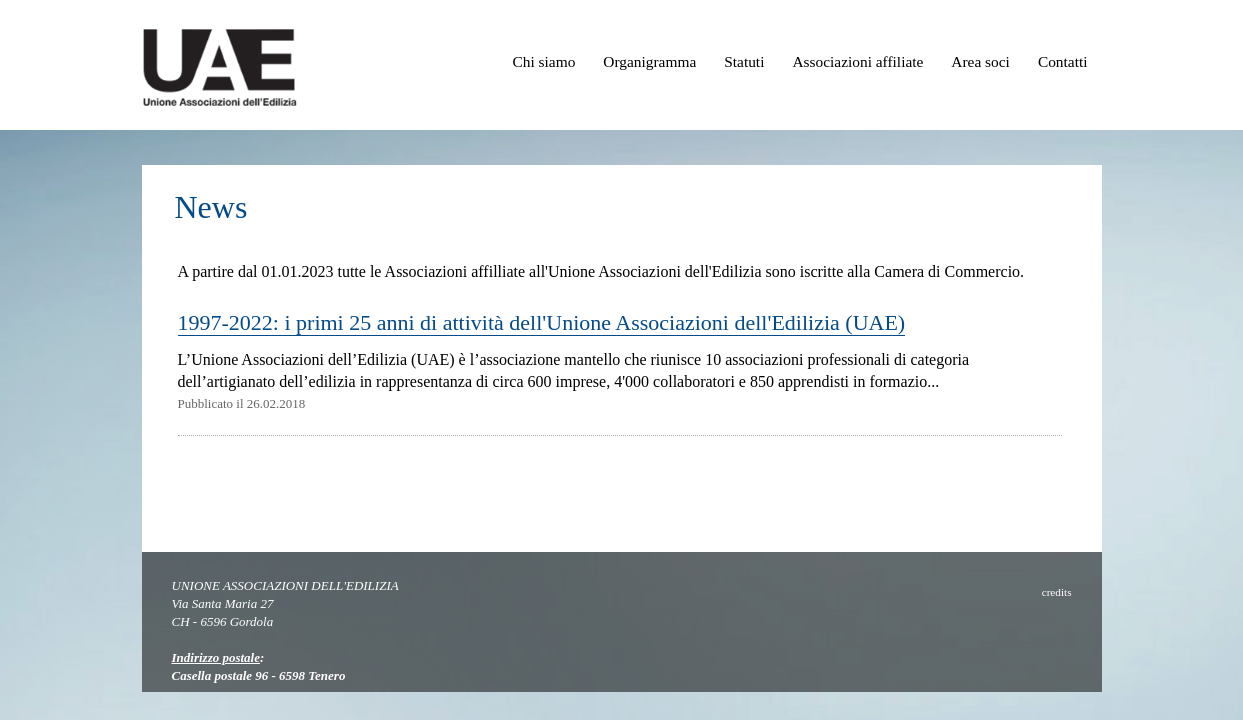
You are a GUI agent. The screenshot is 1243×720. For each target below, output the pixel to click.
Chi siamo (543, 61)
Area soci (980, 61)
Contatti (1063, 61)
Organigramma (649, 61)
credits (1057, 592)
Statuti (744, 61)
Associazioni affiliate (857, 61)
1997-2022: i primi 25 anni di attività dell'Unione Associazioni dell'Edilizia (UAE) (542, 322)
